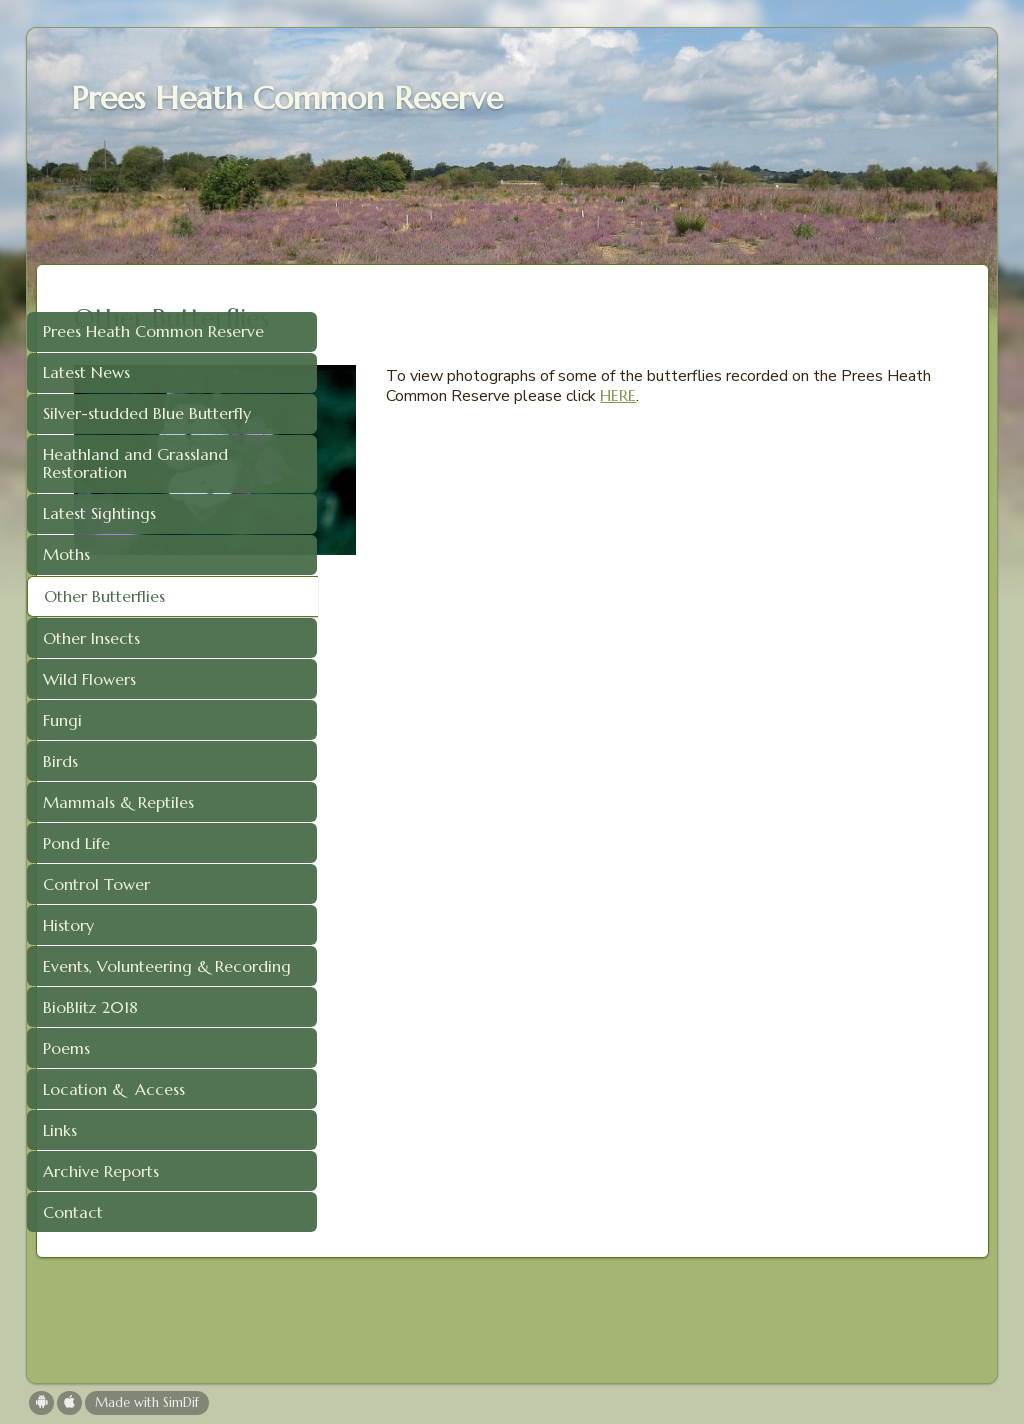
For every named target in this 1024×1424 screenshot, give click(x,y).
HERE (671, 415)
